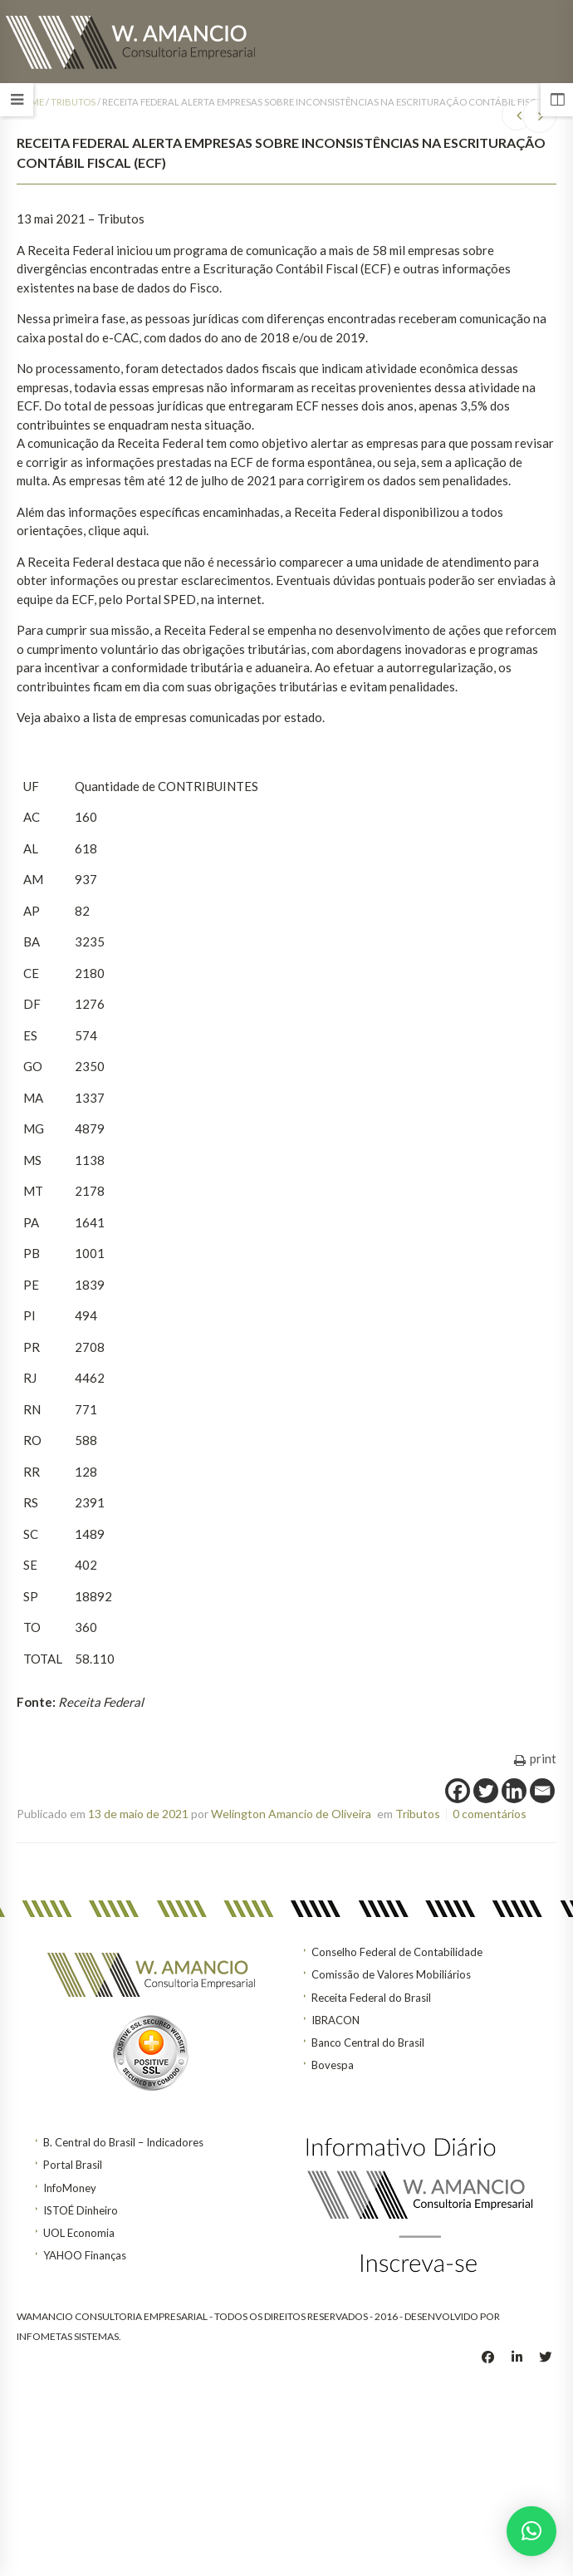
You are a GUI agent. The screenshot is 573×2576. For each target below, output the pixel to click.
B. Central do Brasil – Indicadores (123, 2142)
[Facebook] (457, 1790)
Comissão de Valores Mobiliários (391, 1974)
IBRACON (335, 2020)
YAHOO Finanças (84, 2255)
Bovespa (332, 2065)
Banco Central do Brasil (367, 2042)
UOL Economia (79, 2232)
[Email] (542, 1790)
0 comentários (489, 1814)
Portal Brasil (72, 2164)
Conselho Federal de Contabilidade (396, 1952)
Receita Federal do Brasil (371, 1997)
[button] (531, 2531)
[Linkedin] (514, 1790)
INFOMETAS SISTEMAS (68, 2336)
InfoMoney (69, 2188)
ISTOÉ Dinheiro (80, 2210)
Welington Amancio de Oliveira (291, 1814)
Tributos (73, 101)
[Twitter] (485, 1790)
